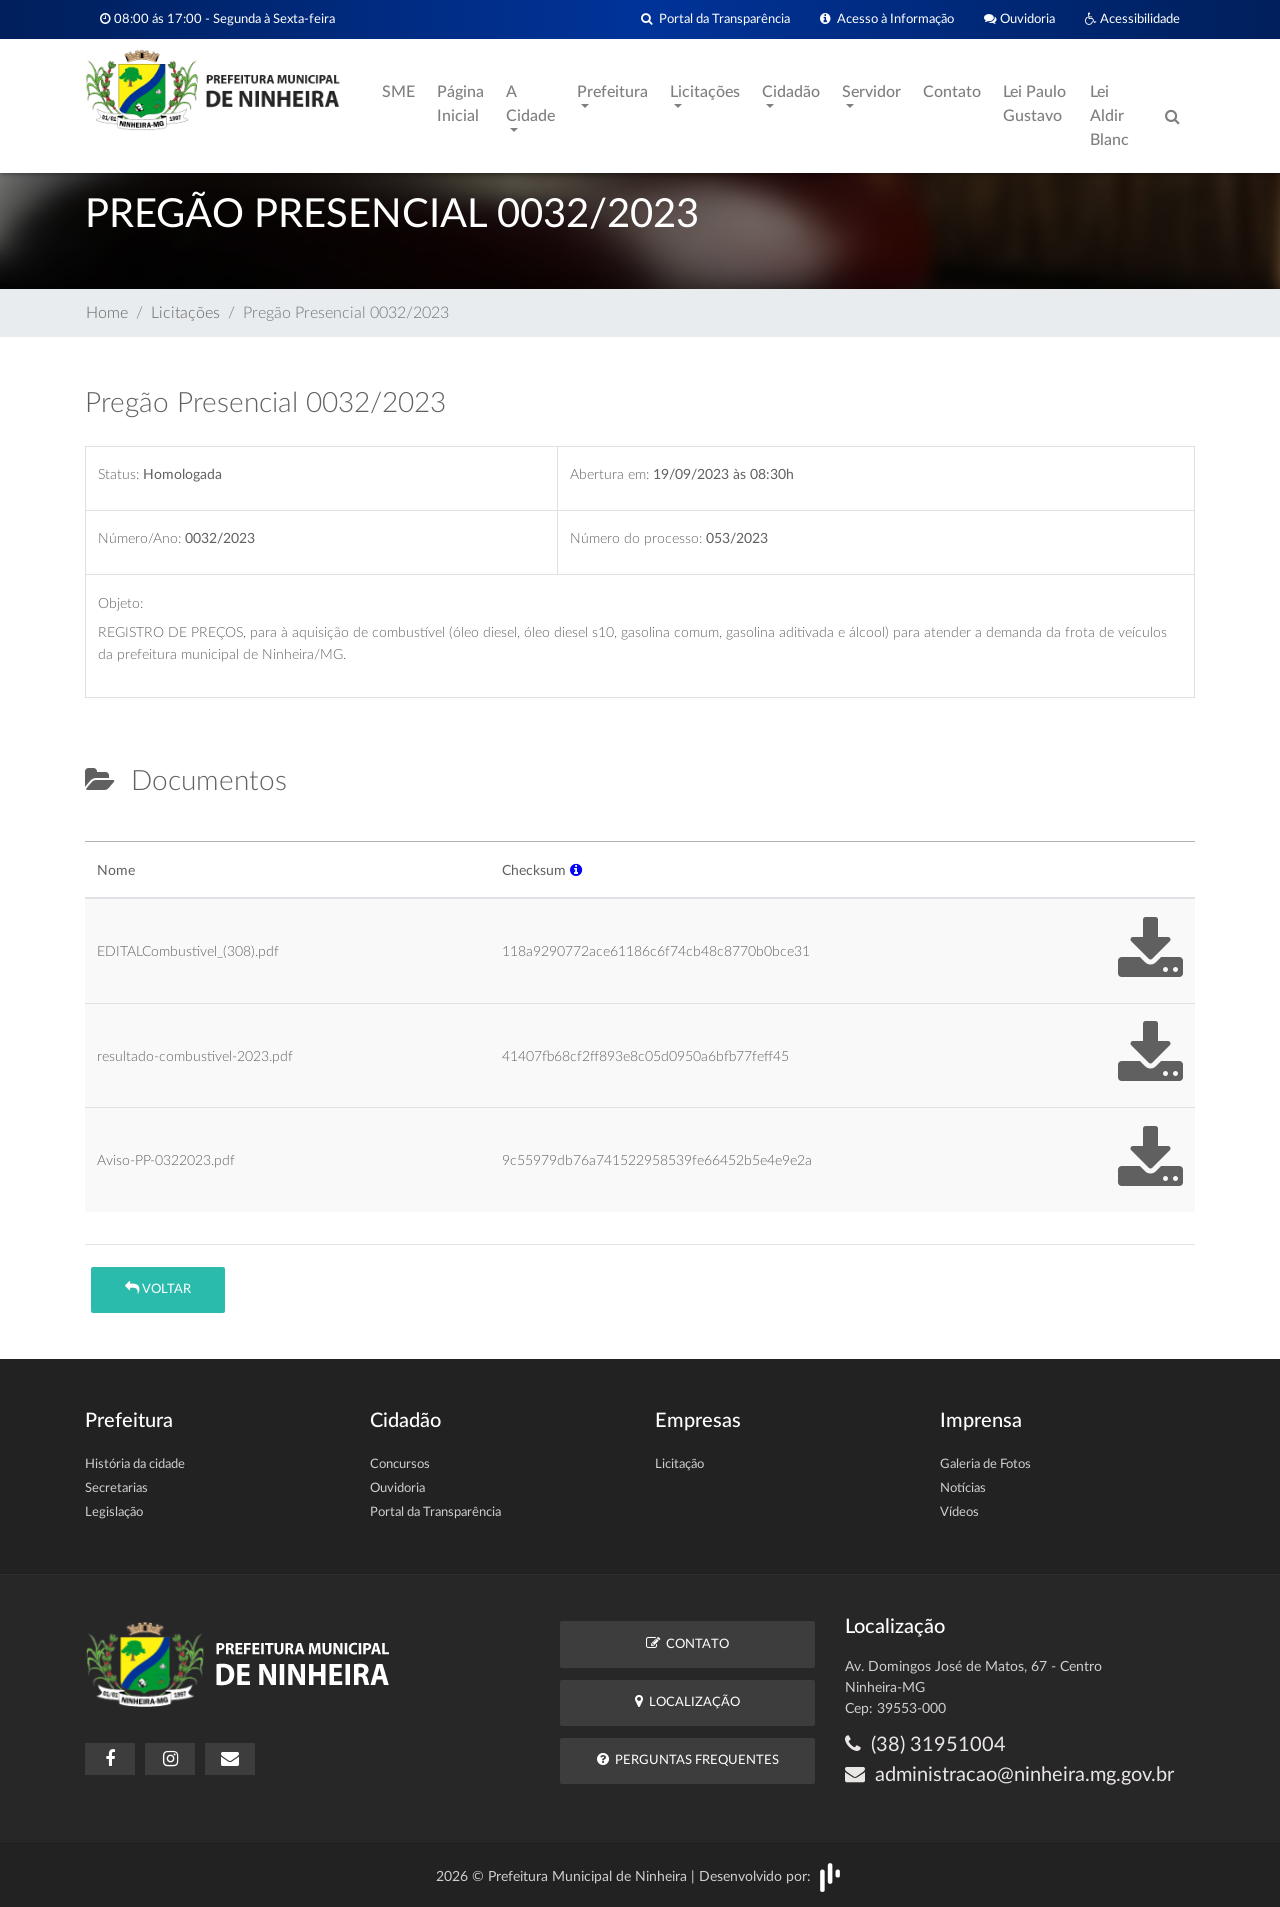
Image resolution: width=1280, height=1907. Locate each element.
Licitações (705, 92)
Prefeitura (612, 92)
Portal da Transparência (715, 19)
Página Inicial (460, 104)
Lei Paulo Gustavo (1034, 104)
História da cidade (135, 1464)
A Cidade (530, 104)
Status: (118, 474)
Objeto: (120, 603)
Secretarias (116, 1488)
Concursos (400, 1464)
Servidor (871, 92)
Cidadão (791, 92)
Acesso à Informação (887, 19)
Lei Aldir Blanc (1109, 116)
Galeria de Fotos (985, 1464)
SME (398, 92)
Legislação (114, 1512)
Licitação (679, 1464)
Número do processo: (636, 538)
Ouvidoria (1019, 19)
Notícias (963, 1488)
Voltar (158, 1288)
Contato (952, 92)
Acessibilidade (1132, 19)
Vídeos (959, 1512)
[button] (576, 870)
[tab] (102, 833)
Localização (687, 1701)
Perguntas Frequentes (688, 1759)
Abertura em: (609, 474)
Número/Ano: (139, 538)
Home (107, 313)
